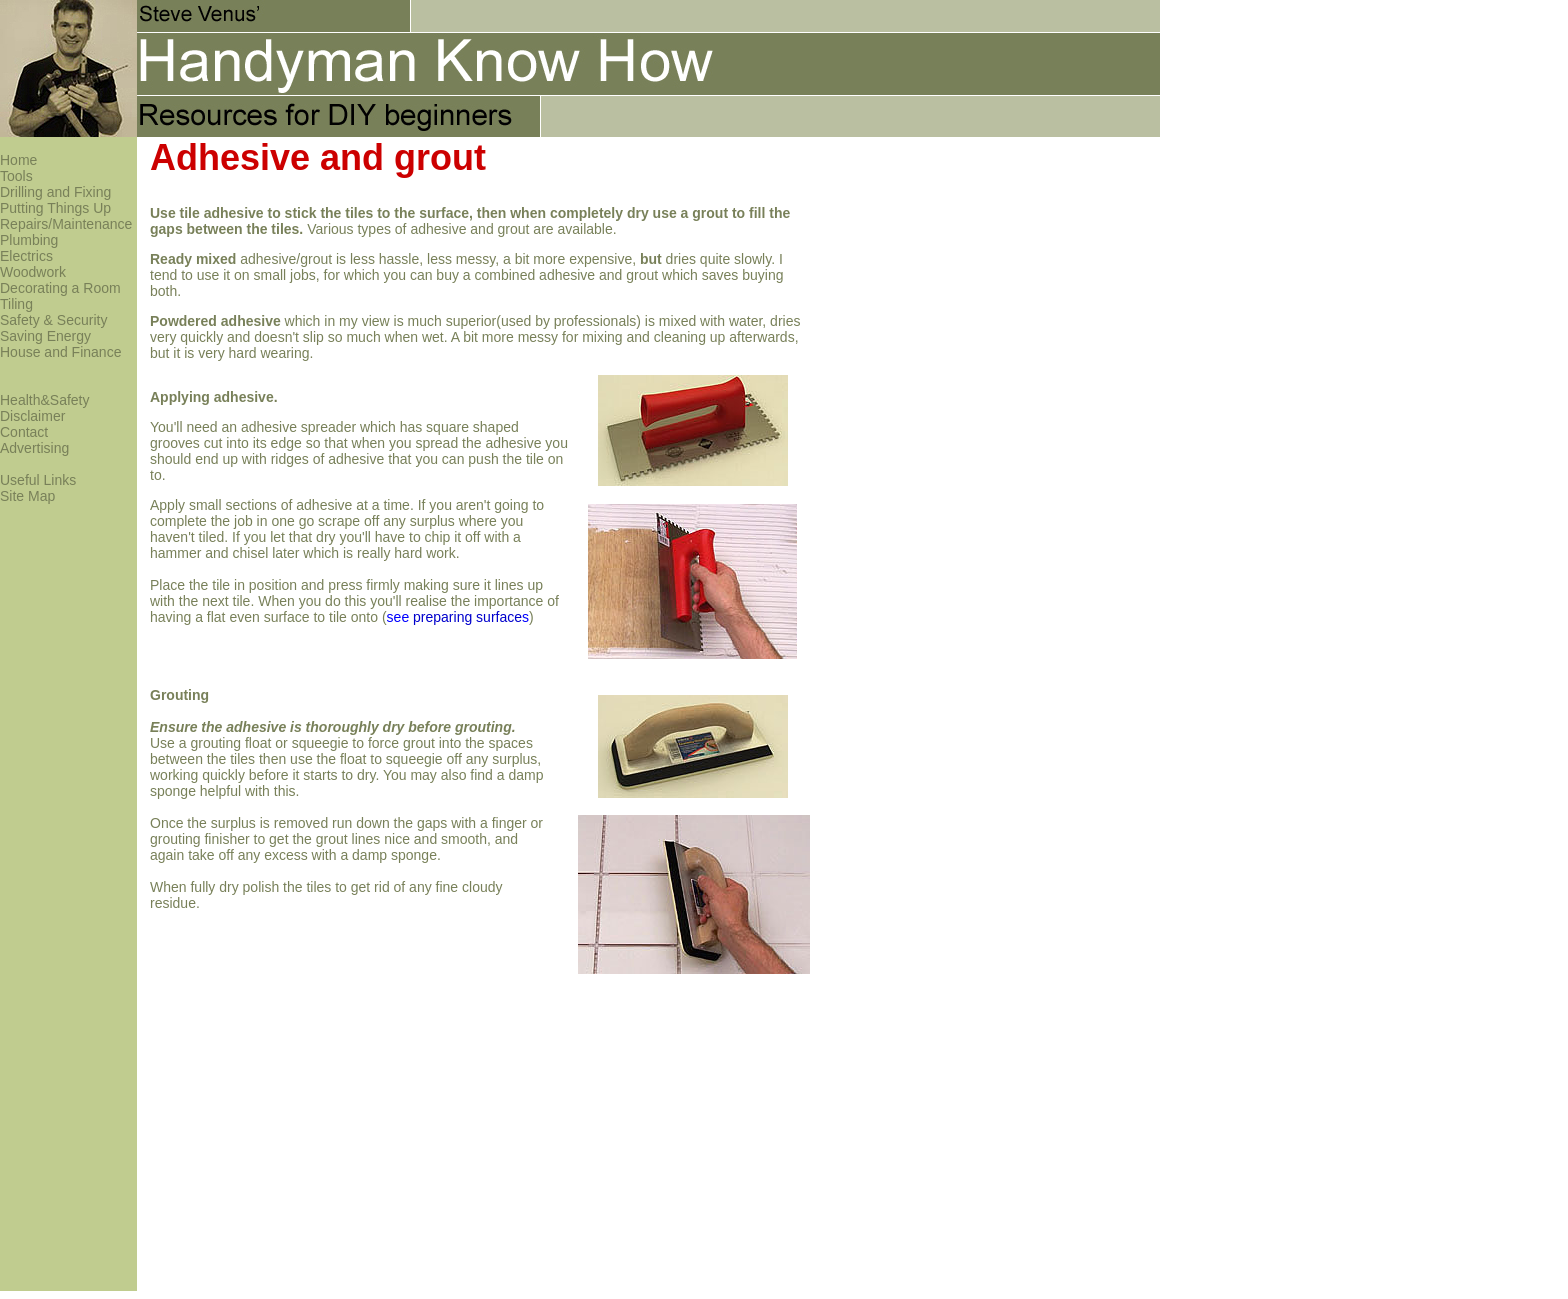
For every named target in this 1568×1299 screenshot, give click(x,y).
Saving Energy (45, 336)
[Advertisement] (1093, 117)
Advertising (34, 448)
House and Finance (60, 352)
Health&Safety (45, 400)
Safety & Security (53, 320)
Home (18, 160)
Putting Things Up (55, 208)
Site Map (27, 496)
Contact (24, 432)
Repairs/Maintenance (66, 224)
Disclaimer (32, 416)
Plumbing (29, 240)
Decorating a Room (60, 288)
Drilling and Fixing (55, 192)
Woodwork (33, 272)
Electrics (26, 256)
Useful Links (38, 480)
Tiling (16, 304)
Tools (16, 176)
